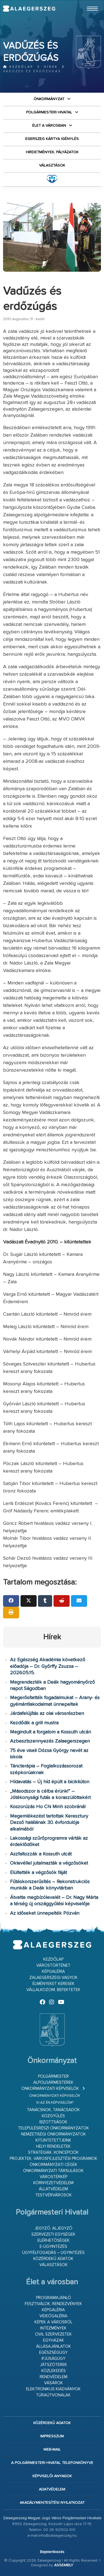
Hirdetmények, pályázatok (52, 152)
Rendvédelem (53, 2377)
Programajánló (53, 2298)
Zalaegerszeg (29, 9)
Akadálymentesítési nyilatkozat (52, 2503)
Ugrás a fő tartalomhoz (87, 2)
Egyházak (53, 2340)
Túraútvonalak (53, 2395)
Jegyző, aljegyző (53, 2228)
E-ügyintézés (53, 2247)
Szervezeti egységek (53, 2234)
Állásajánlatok (53, 2346)
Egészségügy (53, 2352)
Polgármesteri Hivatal (49, 112)
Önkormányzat (49, 99)
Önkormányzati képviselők (50, 2089)
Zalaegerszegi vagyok (53, 1978)
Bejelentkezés (52, 2552)
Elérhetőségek (53, 2240)
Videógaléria (53, 2316)
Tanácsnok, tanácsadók (53, 2110)
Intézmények (53, 2328)
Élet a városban (49, 126)
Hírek (51, 66)
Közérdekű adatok (53, 2259)
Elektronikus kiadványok (53, 2389)
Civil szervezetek (53, 2334)
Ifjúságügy (53, 2359)
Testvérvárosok (53, 2195)
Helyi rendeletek (53, 2146)
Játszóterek (53, 2365)
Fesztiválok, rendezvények (53, 2304)
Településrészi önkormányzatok (53, 2128)
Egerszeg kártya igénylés (52, 139)
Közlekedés (53, 2371)
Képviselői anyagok (52, 2476)
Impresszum (52, 2436)
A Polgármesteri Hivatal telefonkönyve (52, 2463)
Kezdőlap (18, 66)
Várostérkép (53, 2177)
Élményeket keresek (53, 1984)
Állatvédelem (53, 2189)
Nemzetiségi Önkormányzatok (53, 2134)
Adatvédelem (52, 2489)
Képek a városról (53, 2322)
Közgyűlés (53, 2116)
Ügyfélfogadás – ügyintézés (53, 2253)
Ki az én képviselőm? (54, 2103)
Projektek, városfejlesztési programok (53, 2159)
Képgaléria (53, 1971)
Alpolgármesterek (53, 2082)
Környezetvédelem (53, 2183)
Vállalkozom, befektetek (53, 1990)
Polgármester (53, 2076)
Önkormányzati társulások (53, 2171)
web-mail (52, 2449)
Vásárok (53, 2383)
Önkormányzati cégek (53, 2165)
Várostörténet (53, 1965)
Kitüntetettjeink (53, 2140)
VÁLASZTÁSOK (52, 165)
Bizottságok (53, 2122)
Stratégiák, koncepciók (53, 2152)
